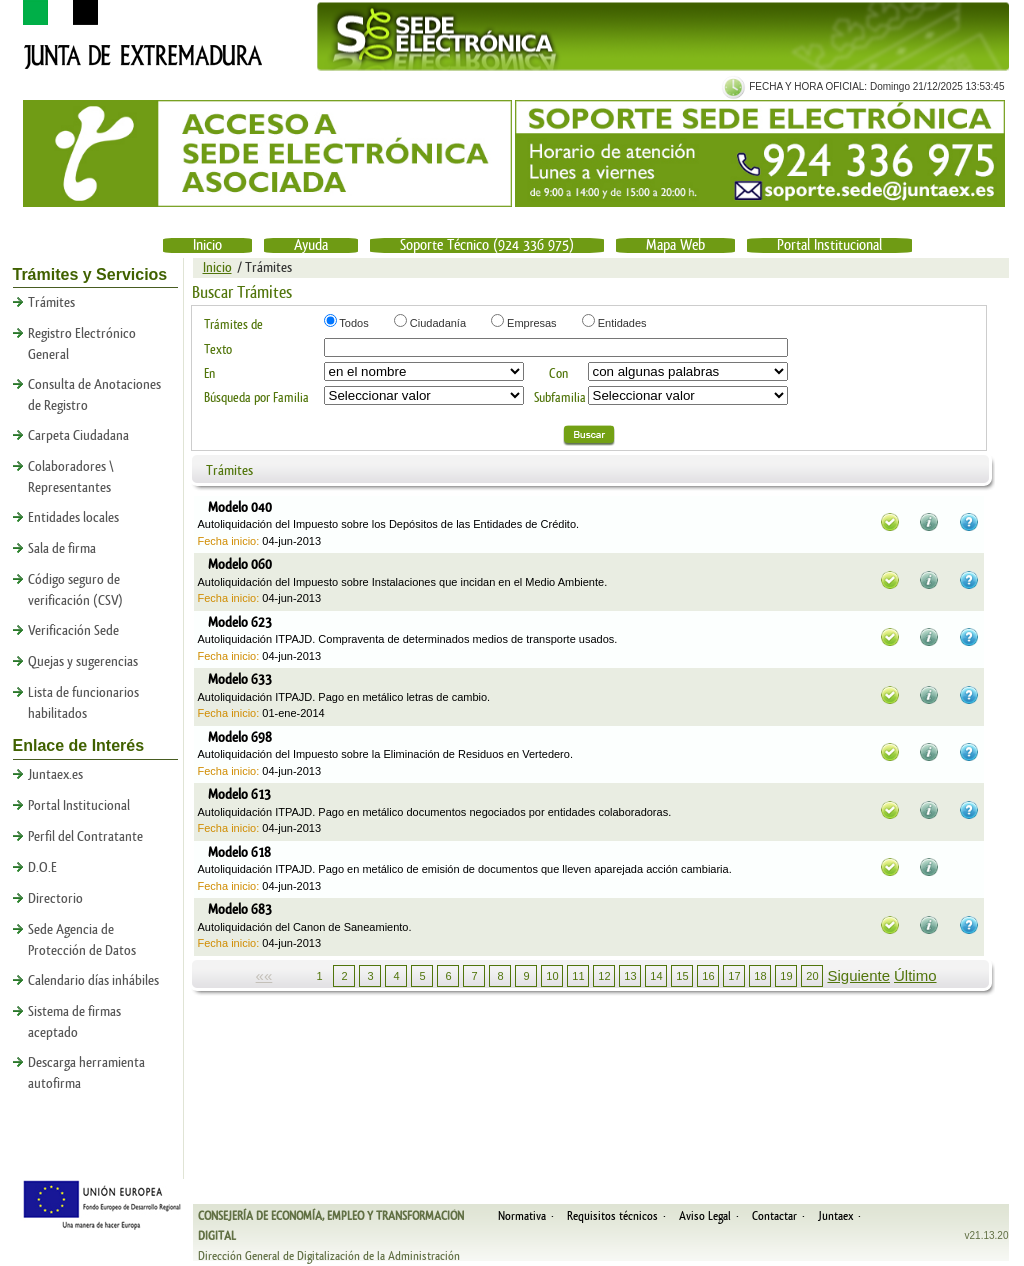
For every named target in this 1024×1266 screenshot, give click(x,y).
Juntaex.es (55, 775)
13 (630, 976)
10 (552, 976)
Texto (218, 349)
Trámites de (233, 324)
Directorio (55, 899)
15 (682, 976)
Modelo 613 (239, 795)
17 (734, 976)
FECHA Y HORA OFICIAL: (806, 86)
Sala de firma (62, 549)
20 (812, 976)
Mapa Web (675, 245)
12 (604, 976)
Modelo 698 (240, 738)
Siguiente (858, 975)
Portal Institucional (829, 245)
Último (915, 975)
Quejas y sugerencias (83, 662)
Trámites (51, 303)
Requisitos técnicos (612, 1216)
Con (558, 373)
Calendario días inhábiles (93, 981)
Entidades (621, 323)
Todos (353, 323)
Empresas (530, 323)
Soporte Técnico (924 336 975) (487, 245)
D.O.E (42, 868)
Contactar (774, 1216)
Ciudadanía (436, 323)
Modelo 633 (240, 680)
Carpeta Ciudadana (78, 436)
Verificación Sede (73, 631)
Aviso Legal (705, 1216)
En (209, 373)
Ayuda (311, 245)
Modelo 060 (240, 565)
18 (760, 976)
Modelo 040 (240, 508)
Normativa (522, 1216)
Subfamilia (560, 397)
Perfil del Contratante (85, 837)
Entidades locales (73, 518)
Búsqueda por (238, 397)
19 (786, 976)
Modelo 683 (240, 910)
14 (656, 976)
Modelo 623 (240, 623)
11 (578, 976)
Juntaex (835, 1216)
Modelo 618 (239, 853)
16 (708, 976)
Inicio (207, 245)
